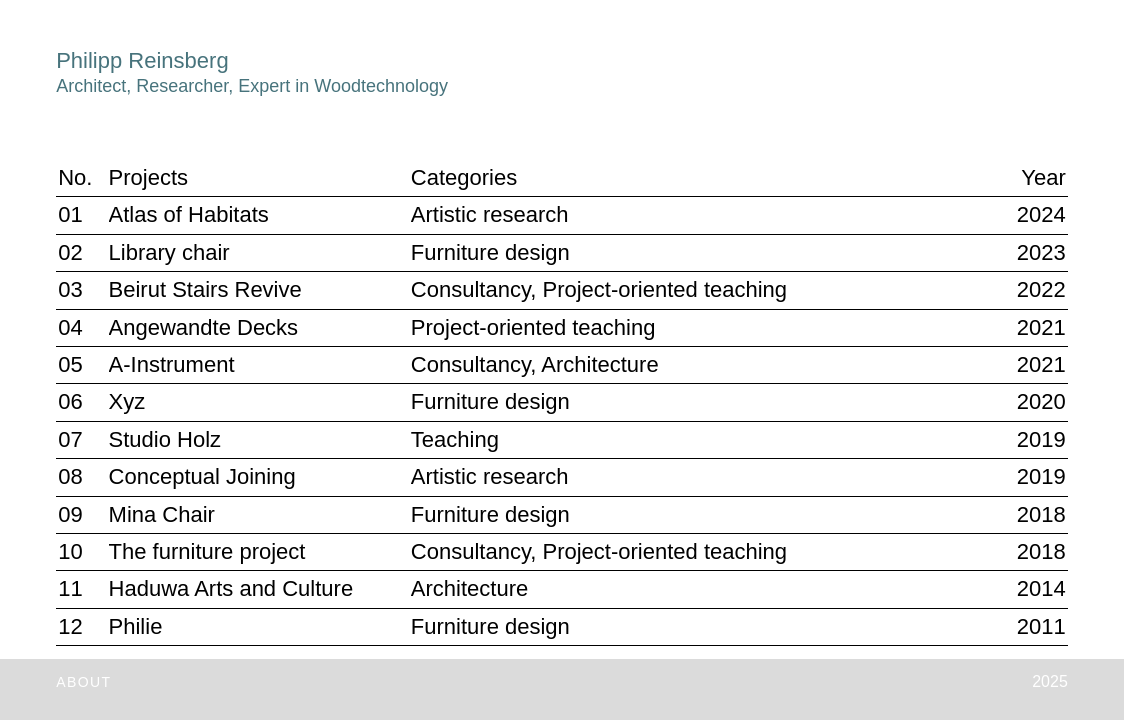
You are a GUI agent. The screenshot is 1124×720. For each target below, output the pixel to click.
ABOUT (83, 682)
